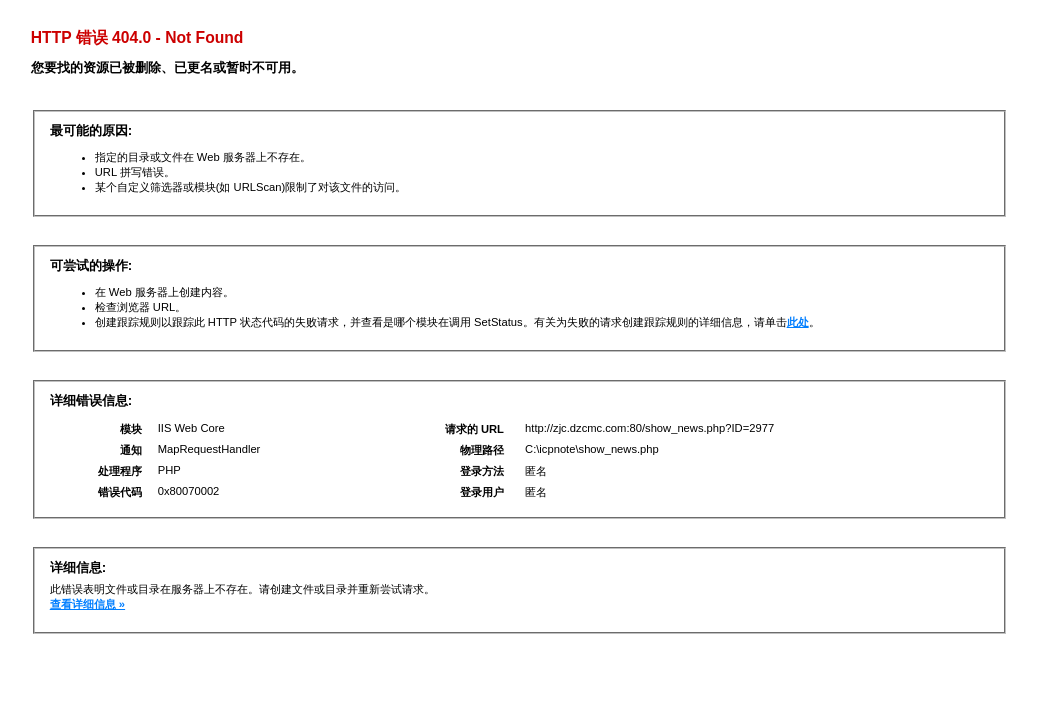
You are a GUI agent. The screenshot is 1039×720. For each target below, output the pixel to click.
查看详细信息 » (87, 604)
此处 (798, 322)
